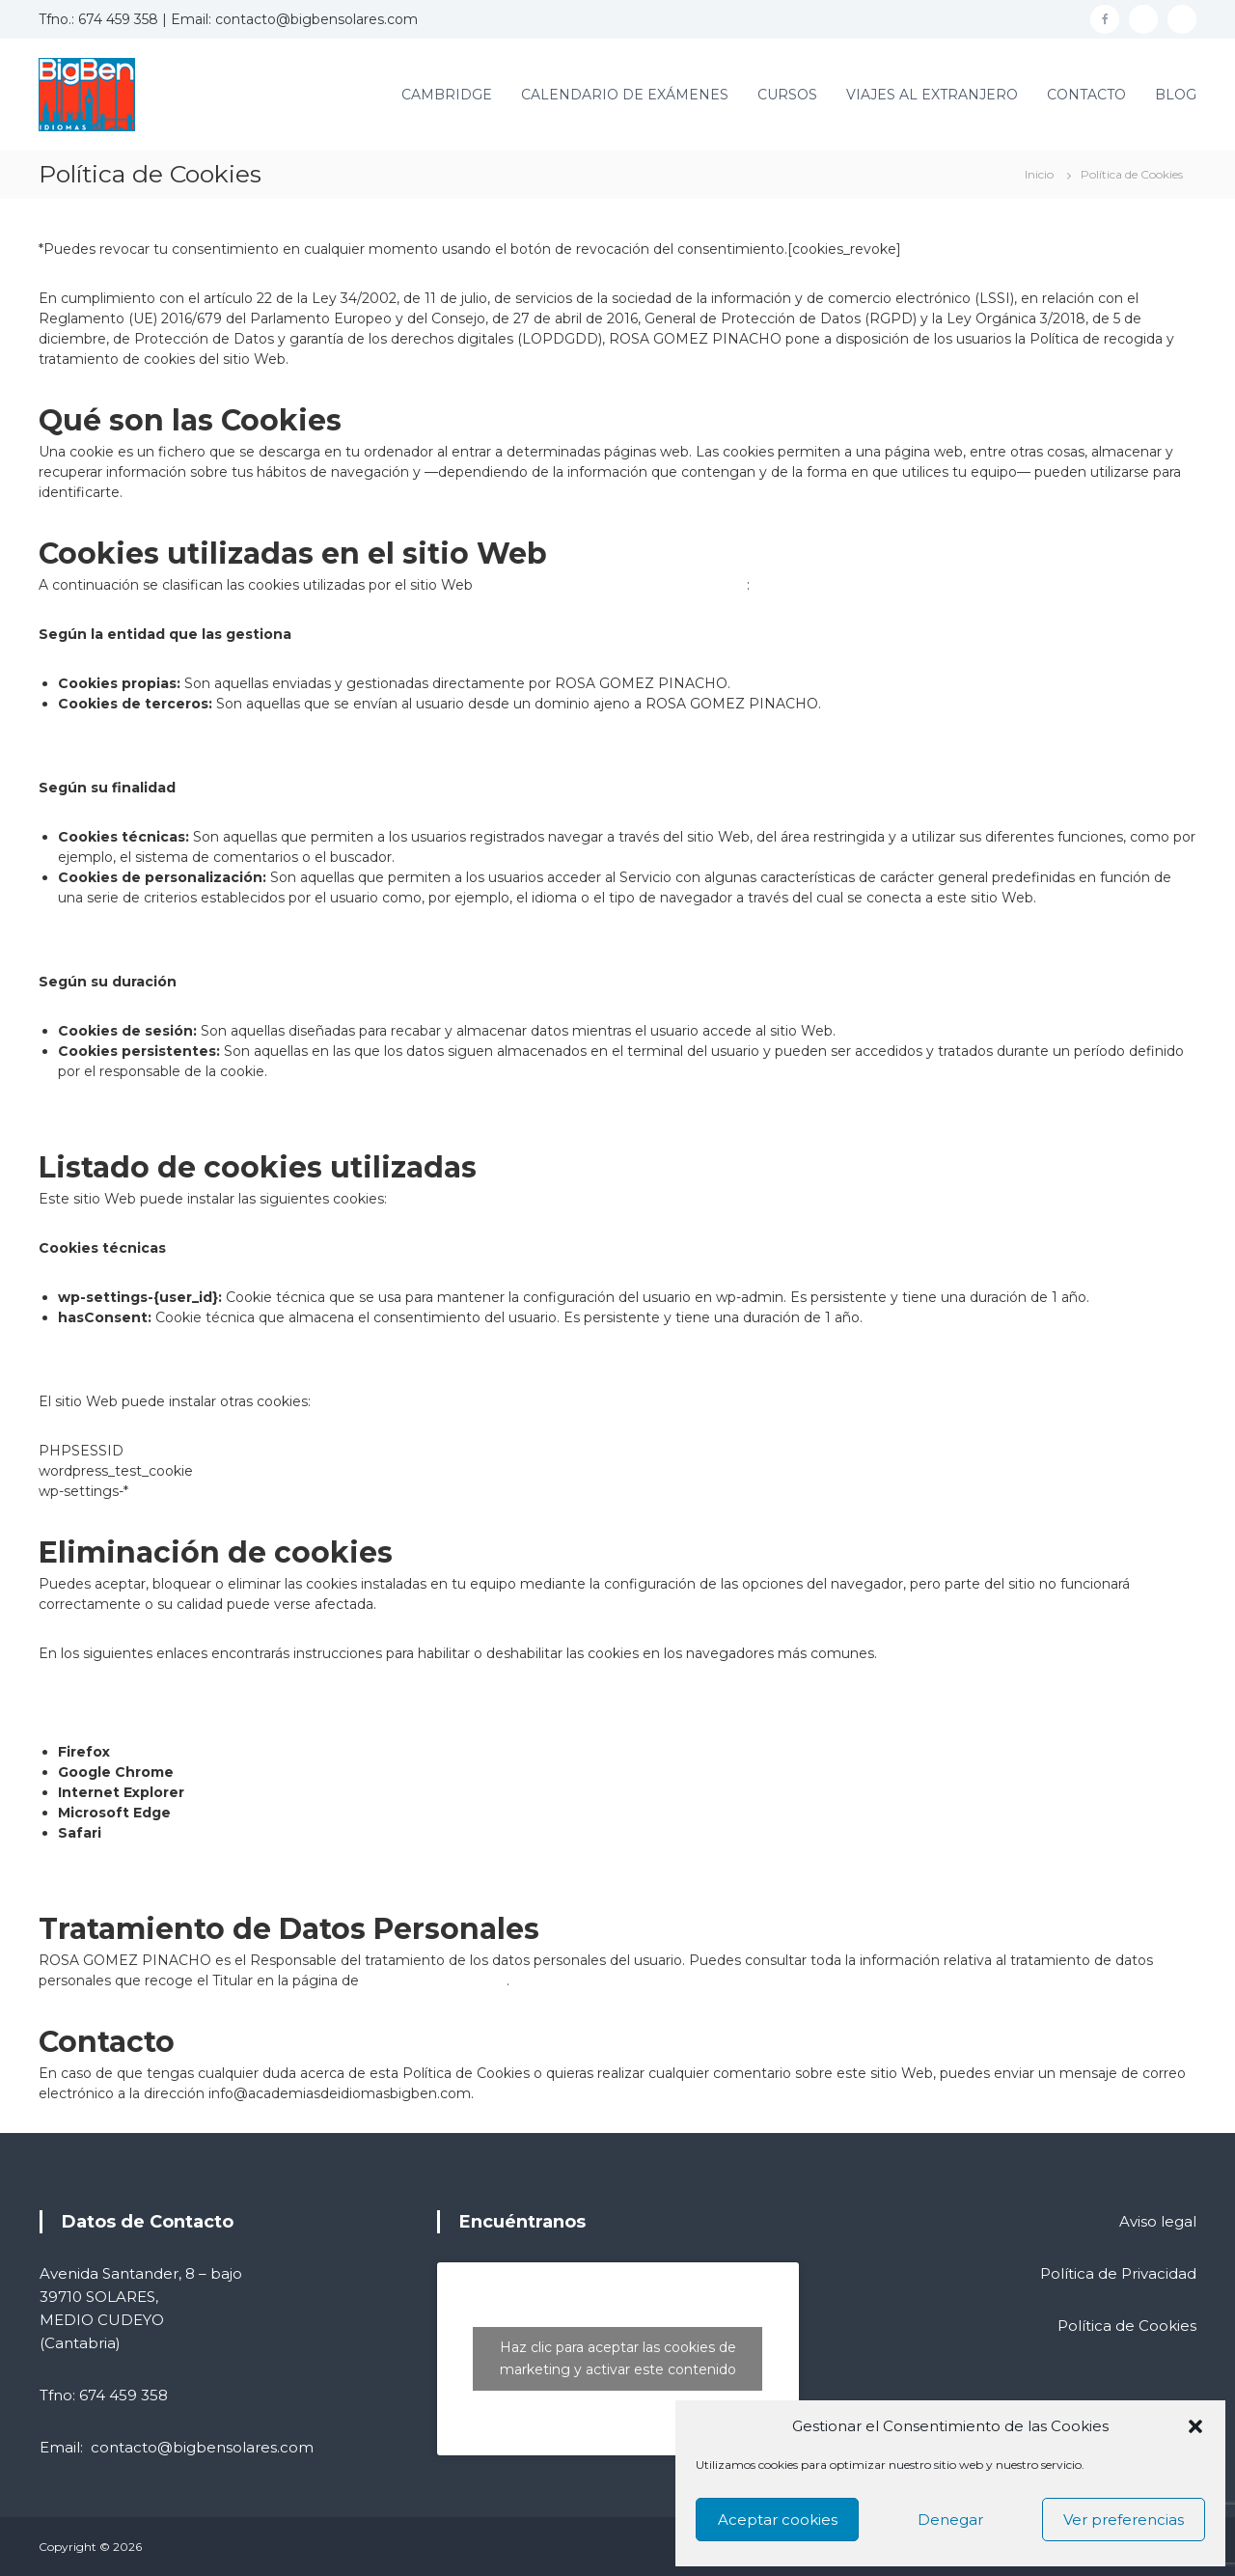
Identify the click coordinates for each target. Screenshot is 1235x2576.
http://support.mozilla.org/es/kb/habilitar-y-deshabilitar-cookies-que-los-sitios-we (380, 1751)
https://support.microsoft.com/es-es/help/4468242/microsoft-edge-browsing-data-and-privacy (489, 1812)
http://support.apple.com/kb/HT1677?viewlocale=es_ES (289, 1833)
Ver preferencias (1123, 2519)
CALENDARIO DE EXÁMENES (624, 94)
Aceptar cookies (777, 2519)
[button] (1195, 2426)
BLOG (1175, 94)
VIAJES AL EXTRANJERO (932, 94)
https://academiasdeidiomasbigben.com (612, 585)
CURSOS (787, 94)
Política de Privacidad (435, 1980)
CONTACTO (1086, 94)
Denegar (950, 2519)
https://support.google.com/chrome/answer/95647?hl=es (367, 1772)
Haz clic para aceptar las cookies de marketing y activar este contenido (618, 2358)
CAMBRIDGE (446, 94)
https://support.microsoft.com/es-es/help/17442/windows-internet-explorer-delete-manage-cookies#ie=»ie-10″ (556, 1792)
